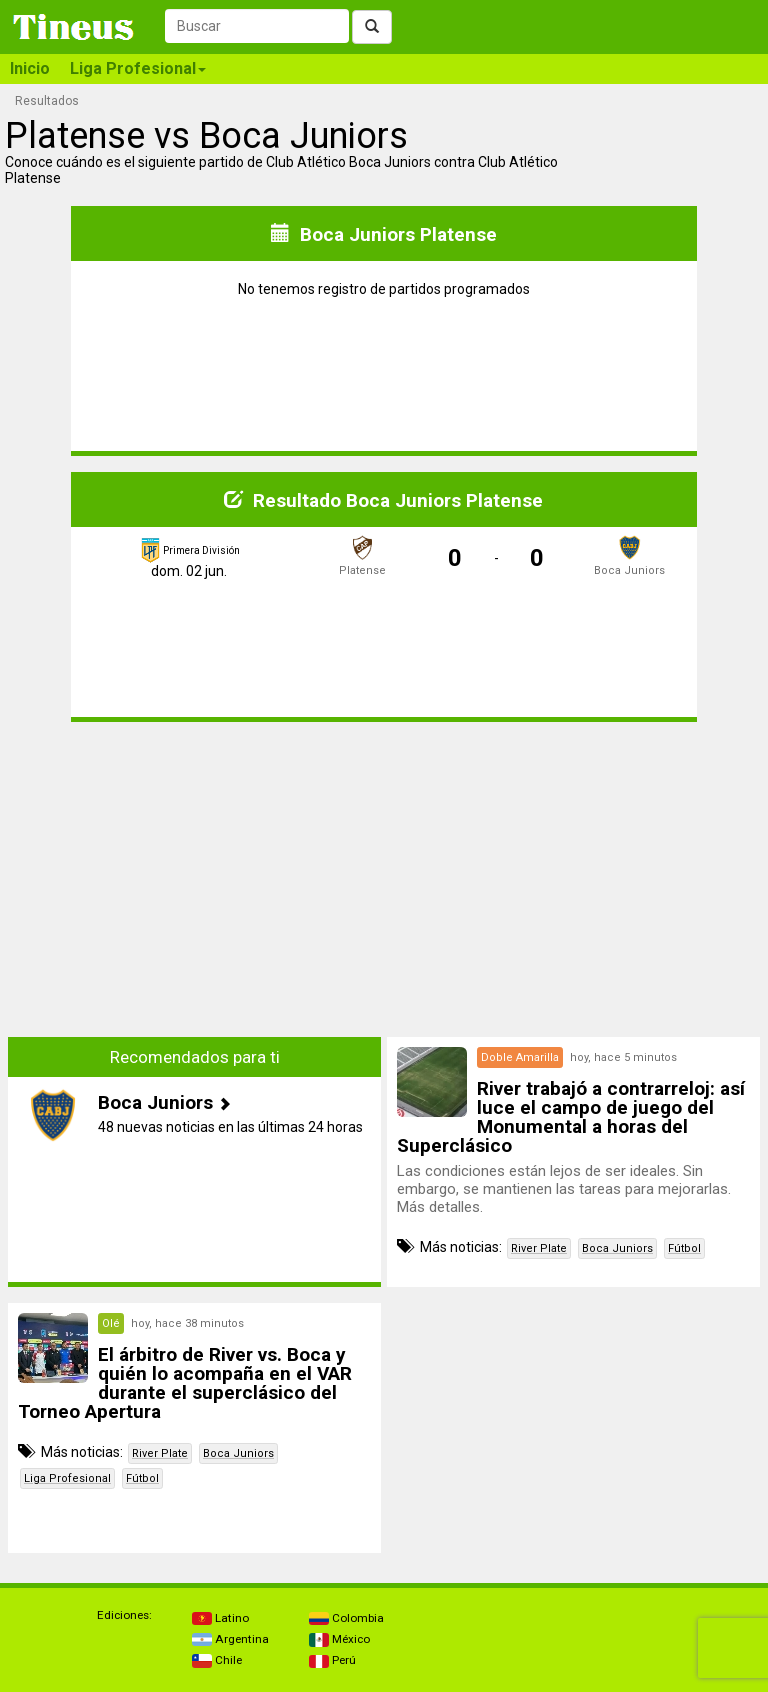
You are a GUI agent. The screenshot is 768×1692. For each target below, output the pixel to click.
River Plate (539, 1248)
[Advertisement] (195, 878)
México (339, 1639)
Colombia (346, 1618)
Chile (217, 1660)
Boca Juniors (617, 1248)
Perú (332, 1660)
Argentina (230, 1639)
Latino (220, 1618)
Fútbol (684, 1248)
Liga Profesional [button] (138, 68)
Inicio (30, 68)
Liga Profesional (67, 1478)
